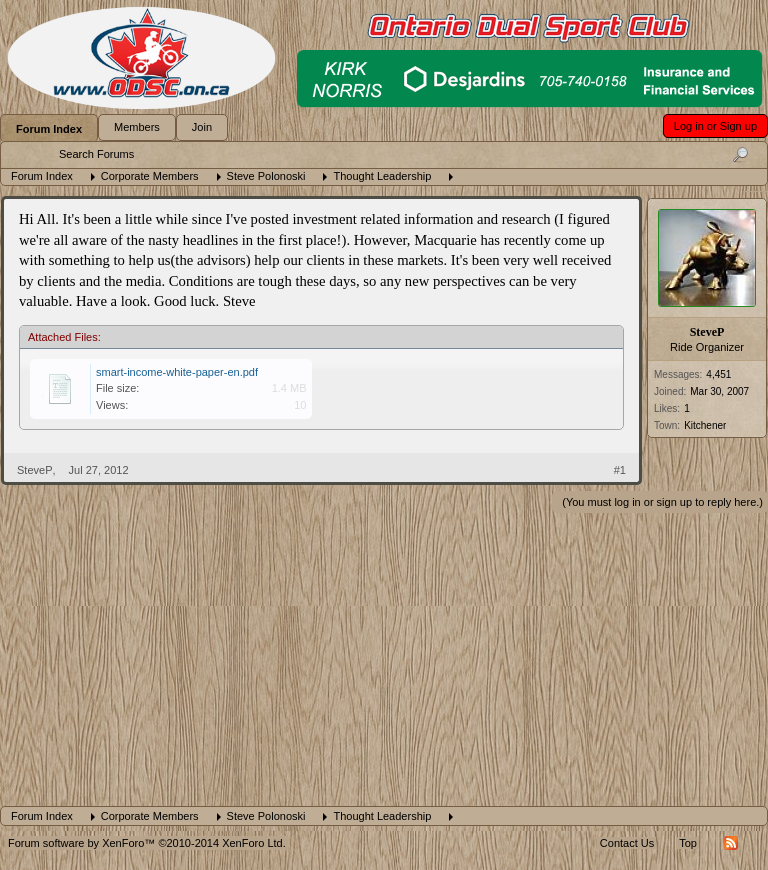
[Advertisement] (384, 656)
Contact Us (627, 843)
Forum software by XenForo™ (147, 843)
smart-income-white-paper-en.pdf (177, 372)
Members (137, 127)
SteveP (707, 332)
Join (202, 127)
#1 (620, 470)
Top (688, 843)
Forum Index (49, 129)
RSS (731, 843)
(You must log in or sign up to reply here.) (662, 502)
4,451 (718, 374)
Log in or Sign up (715, 126)
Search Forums (96, 154)
